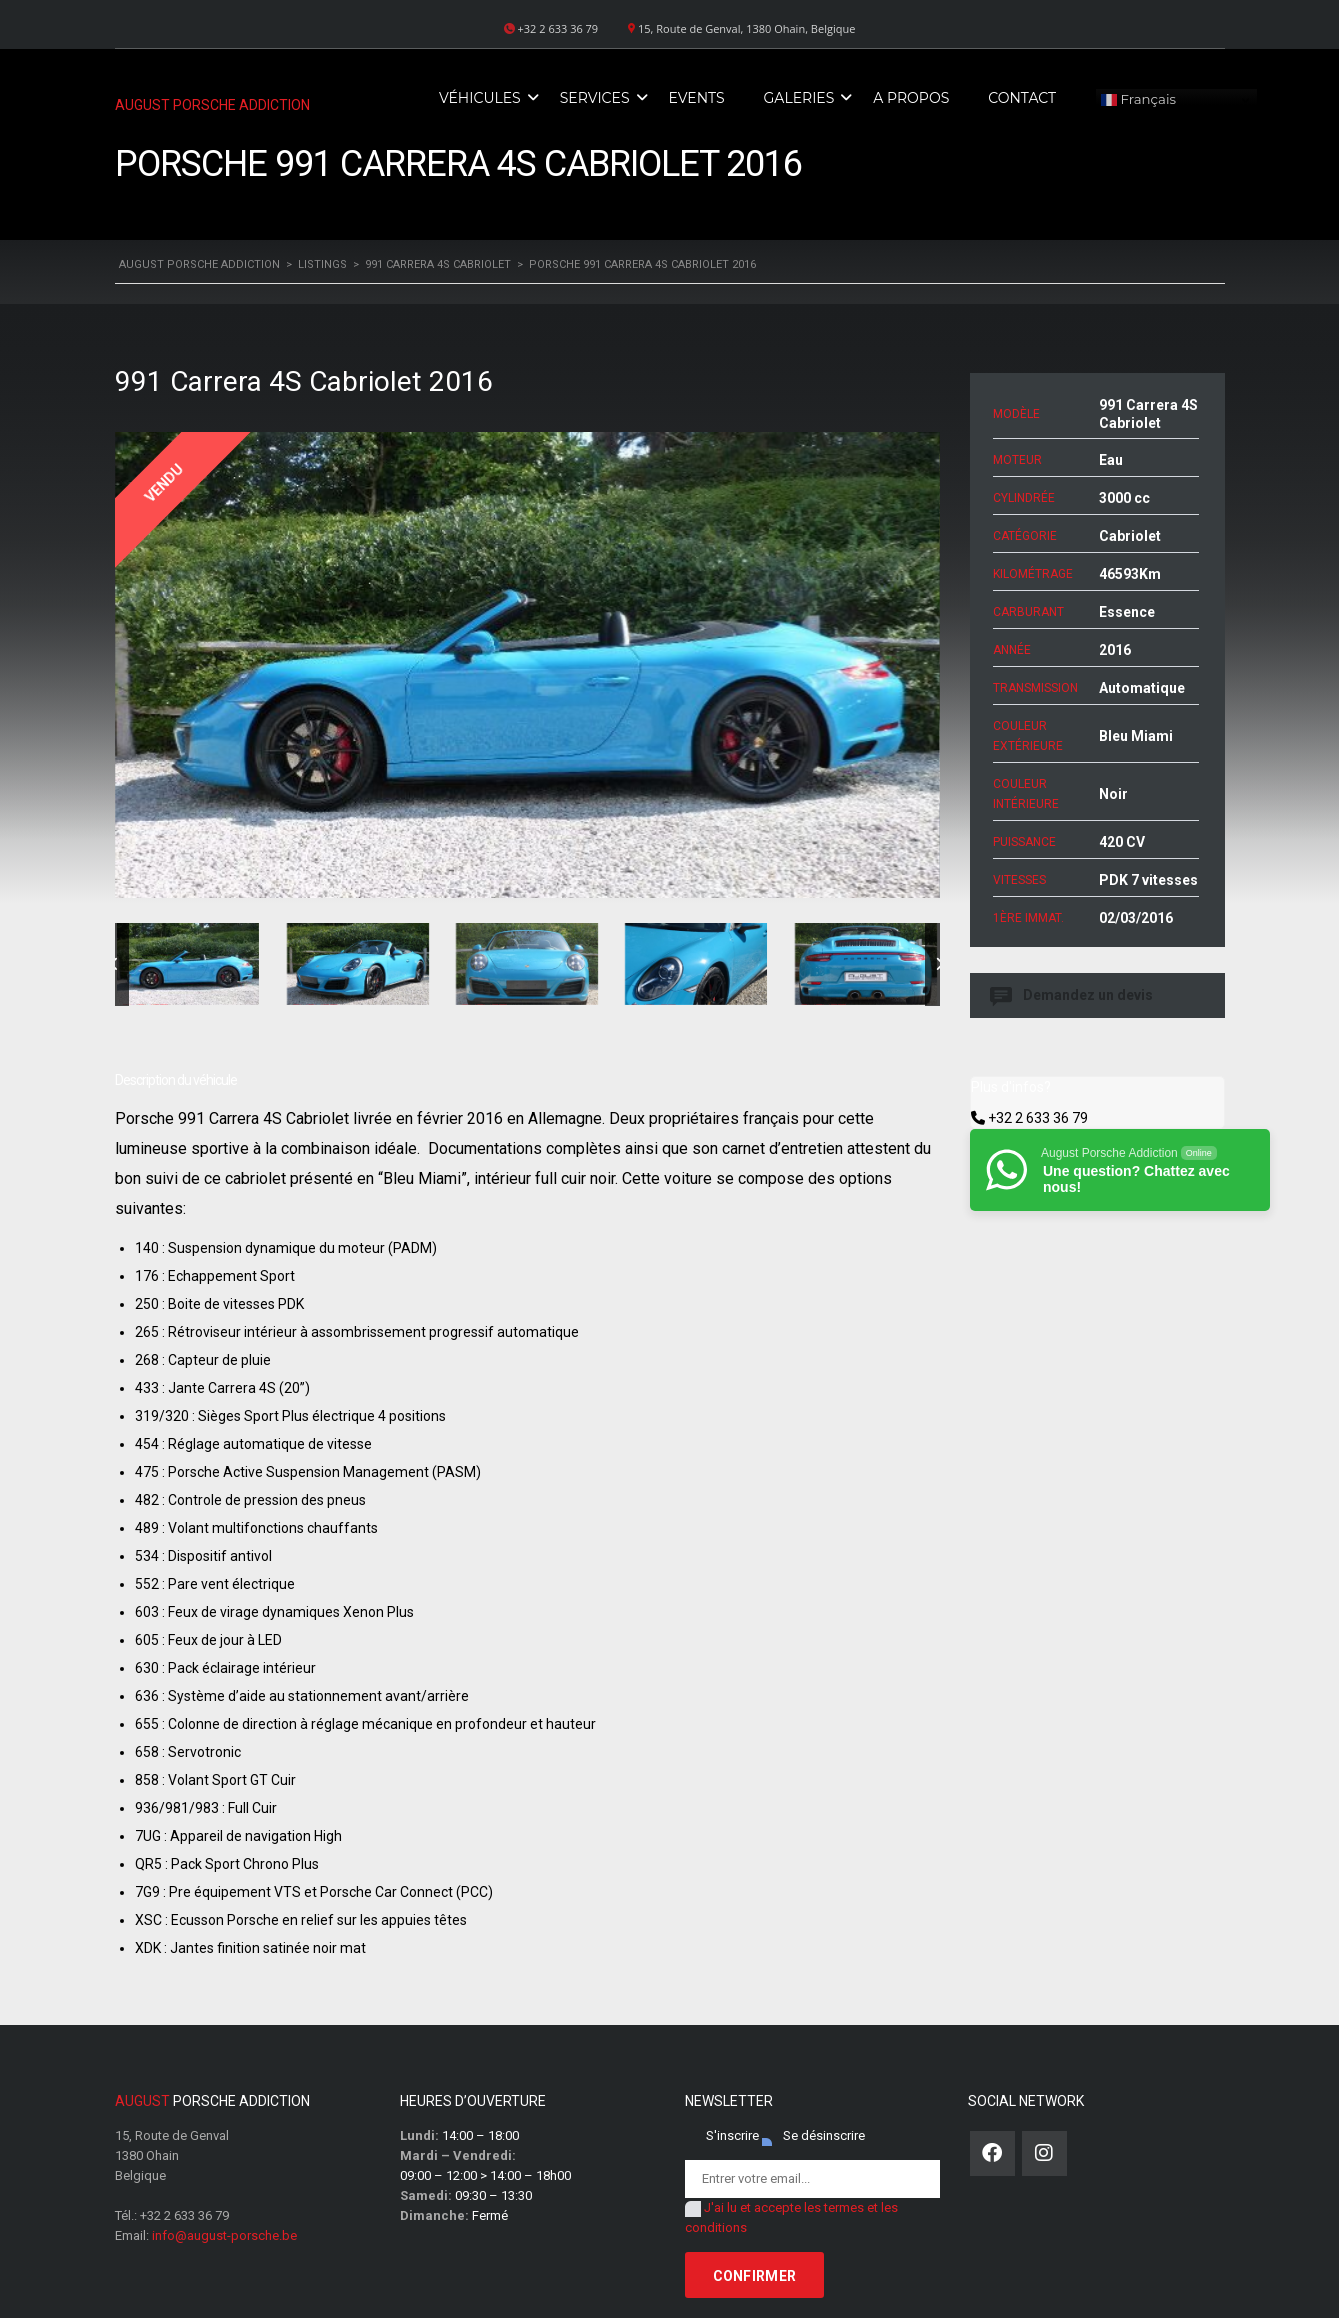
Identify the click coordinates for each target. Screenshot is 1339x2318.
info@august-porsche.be (224, 2235)
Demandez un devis (1073, 995)
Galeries (799, 98)
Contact (1022, 98)
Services (595, 98)
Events (697, 98)
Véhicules (480, 98)
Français (1138, 100)
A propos (911, 98)
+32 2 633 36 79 (1038, 1118)
